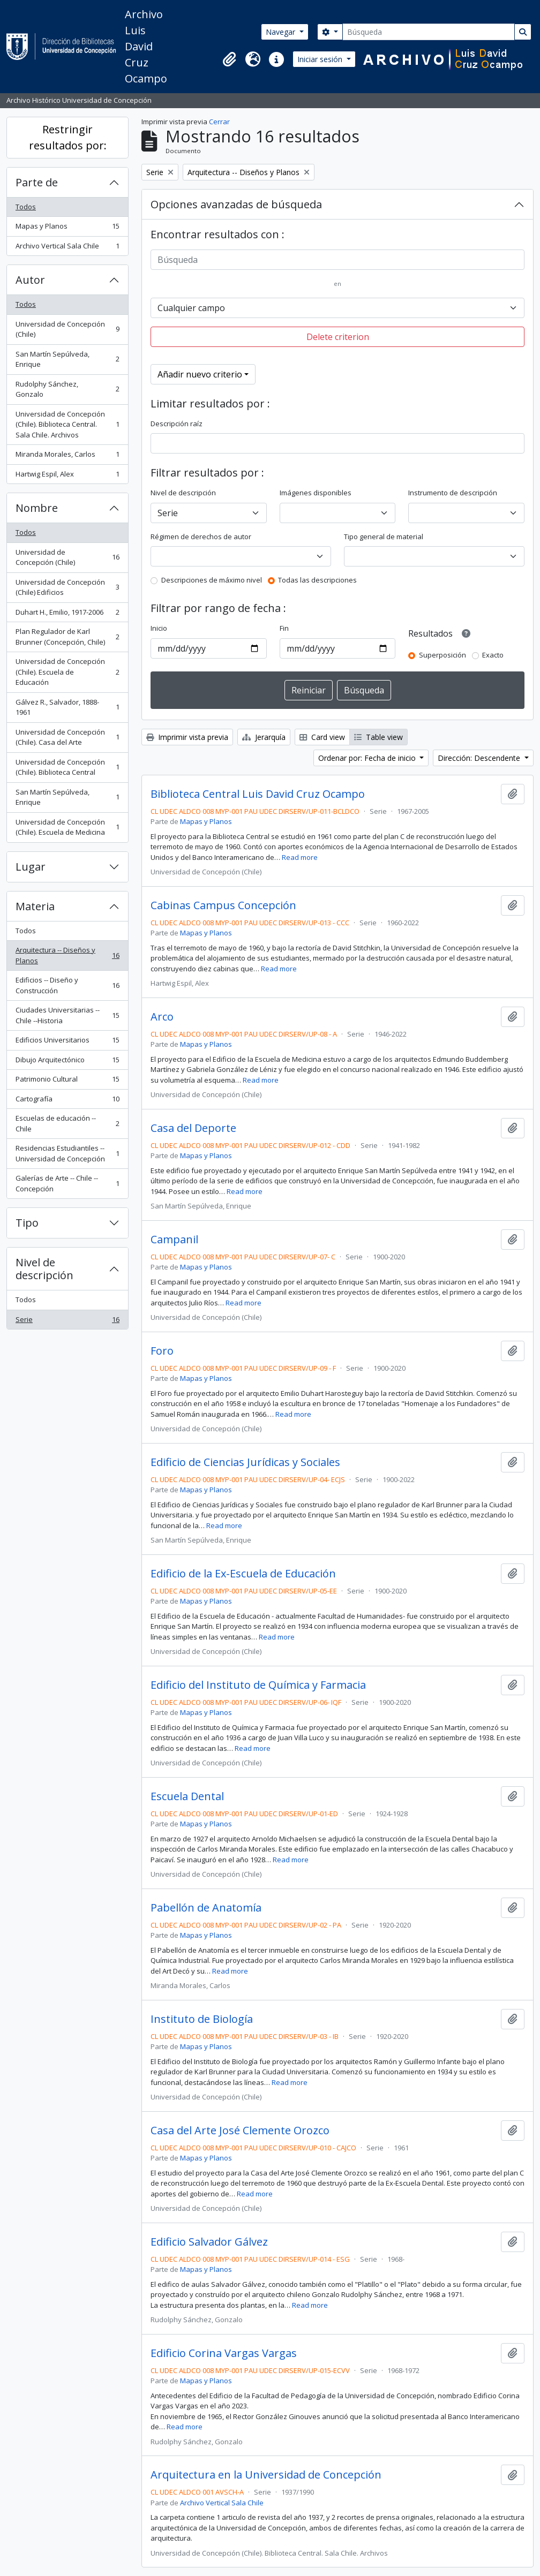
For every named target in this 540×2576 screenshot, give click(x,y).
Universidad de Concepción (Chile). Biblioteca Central (67, 767)
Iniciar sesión (320, 59)
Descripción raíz (176, 423)
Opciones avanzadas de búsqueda (236, 204)
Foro (162, 1350)
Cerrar (219, 121)
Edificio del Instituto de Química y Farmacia (258, 1685)
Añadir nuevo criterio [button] (200, 374)
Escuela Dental (187, 1796)
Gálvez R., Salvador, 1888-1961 (67, 707)
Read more (300, 857)
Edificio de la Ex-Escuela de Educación (243, 1573)
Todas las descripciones (317, 580)
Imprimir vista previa (187, 737)
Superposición (442, 655)
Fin (284, 628)
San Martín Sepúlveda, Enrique (67, 359)
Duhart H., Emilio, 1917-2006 (67, 614)
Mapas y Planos (67, 228)
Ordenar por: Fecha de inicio (368, 758)
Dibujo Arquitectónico (67, 1062)
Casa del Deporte (193, 1128)
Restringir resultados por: (68, 137)
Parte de (37, 182)
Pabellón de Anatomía (206, 1907)
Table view (378, 737)
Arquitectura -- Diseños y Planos (67, 955)
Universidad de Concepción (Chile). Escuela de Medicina (67, 827)
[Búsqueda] (428, 32)
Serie (67, 1322)
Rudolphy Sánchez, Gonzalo (67, 389)
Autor (30, 280)
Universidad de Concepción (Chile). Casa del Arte (67, 737)
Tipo (27, 1222)
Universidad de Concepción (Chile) (67, 329)
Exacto (493, 655)
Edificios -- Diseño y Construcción (67, 985)
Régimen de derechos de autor (201, 536)
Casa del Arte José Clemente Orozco (240, 2130)
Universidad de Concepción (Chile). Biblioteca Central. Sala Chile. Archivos (67, 424)
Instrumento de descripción (452, 492)
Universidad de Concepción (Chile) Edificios (67, 587)
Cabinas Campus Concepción (223, 905)
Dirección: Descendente (480, 758)
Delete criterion (337, 337)
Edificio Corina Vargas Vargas (224, 2353)
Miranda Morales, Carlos (67, 456)
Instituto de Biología (202, 2019)
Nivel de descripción (44, 1268)
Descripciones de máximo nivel (211, 580)
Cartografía (67, 1101)
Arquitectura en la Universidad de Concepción (266, 2474)
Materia (35, 906)
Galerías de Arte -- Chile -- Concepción (67, 1183)
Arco (162, 1016)
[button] (229, 59)
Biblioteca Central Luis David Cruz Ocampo (258, 794)
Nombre (37, 508)
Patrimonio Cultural (67, 1081)
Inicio (159, 628)
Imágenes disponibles (315, 492)
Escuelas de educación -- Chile (67, 1123)
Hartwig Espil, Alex (67, 476)
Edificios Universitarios (67, 1042)
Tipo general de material (383, 536)
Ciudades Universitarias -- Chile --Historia (67, 1015)
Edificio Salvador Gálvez (209, 2241)
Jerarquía (264, 737)
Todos (26, 206)
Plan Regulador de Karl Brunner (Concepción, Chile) (67, 636)
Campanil (174, 1239)
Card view (322, 737)
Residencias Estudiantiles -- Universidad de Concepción (67, 1153)
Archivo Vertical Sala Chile (67, 248)
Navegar (281, 32)
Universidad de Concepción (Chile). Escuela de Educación (67, 671)
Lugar (31, 866)
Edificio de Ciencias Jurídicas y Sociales (245, 1462)
